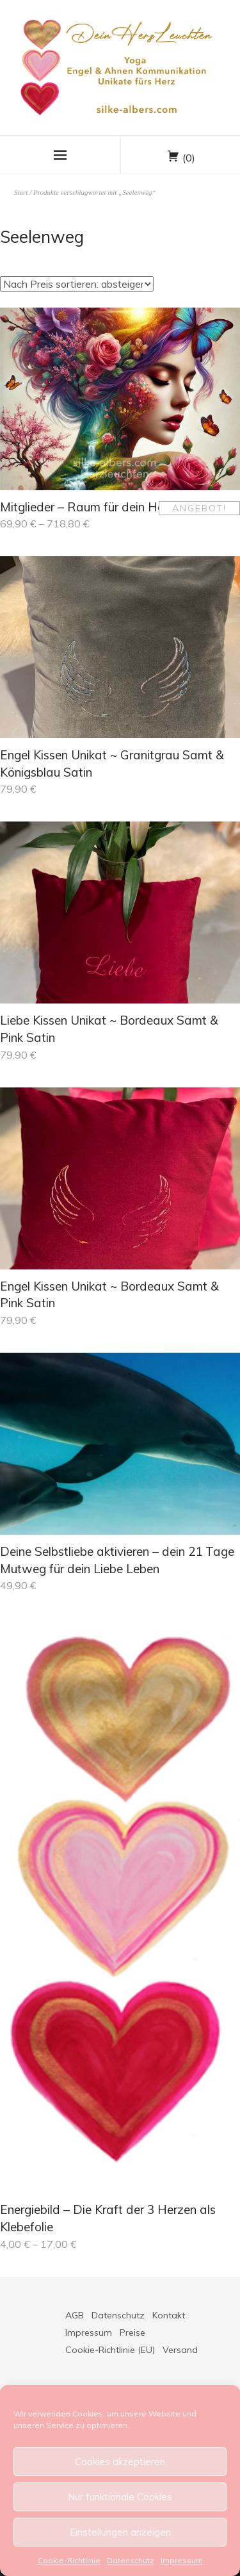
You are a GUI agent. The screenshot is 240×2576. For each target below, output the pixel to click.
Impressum (182, 2560)
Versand (180, 2350)
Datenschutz (130, 2560)
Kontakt (168, 2315)
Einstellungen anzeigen (120, 2532)
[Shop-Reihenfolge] (77, 284)
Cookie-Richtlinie (69, 2560)
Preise (132, 2332)
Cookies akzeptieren (120, 2462)
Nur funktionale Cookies (120, 2497)
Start (21, 192)
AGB (74, 2315)
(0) (188, 157)
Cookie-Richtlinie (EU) (110, 2350)
